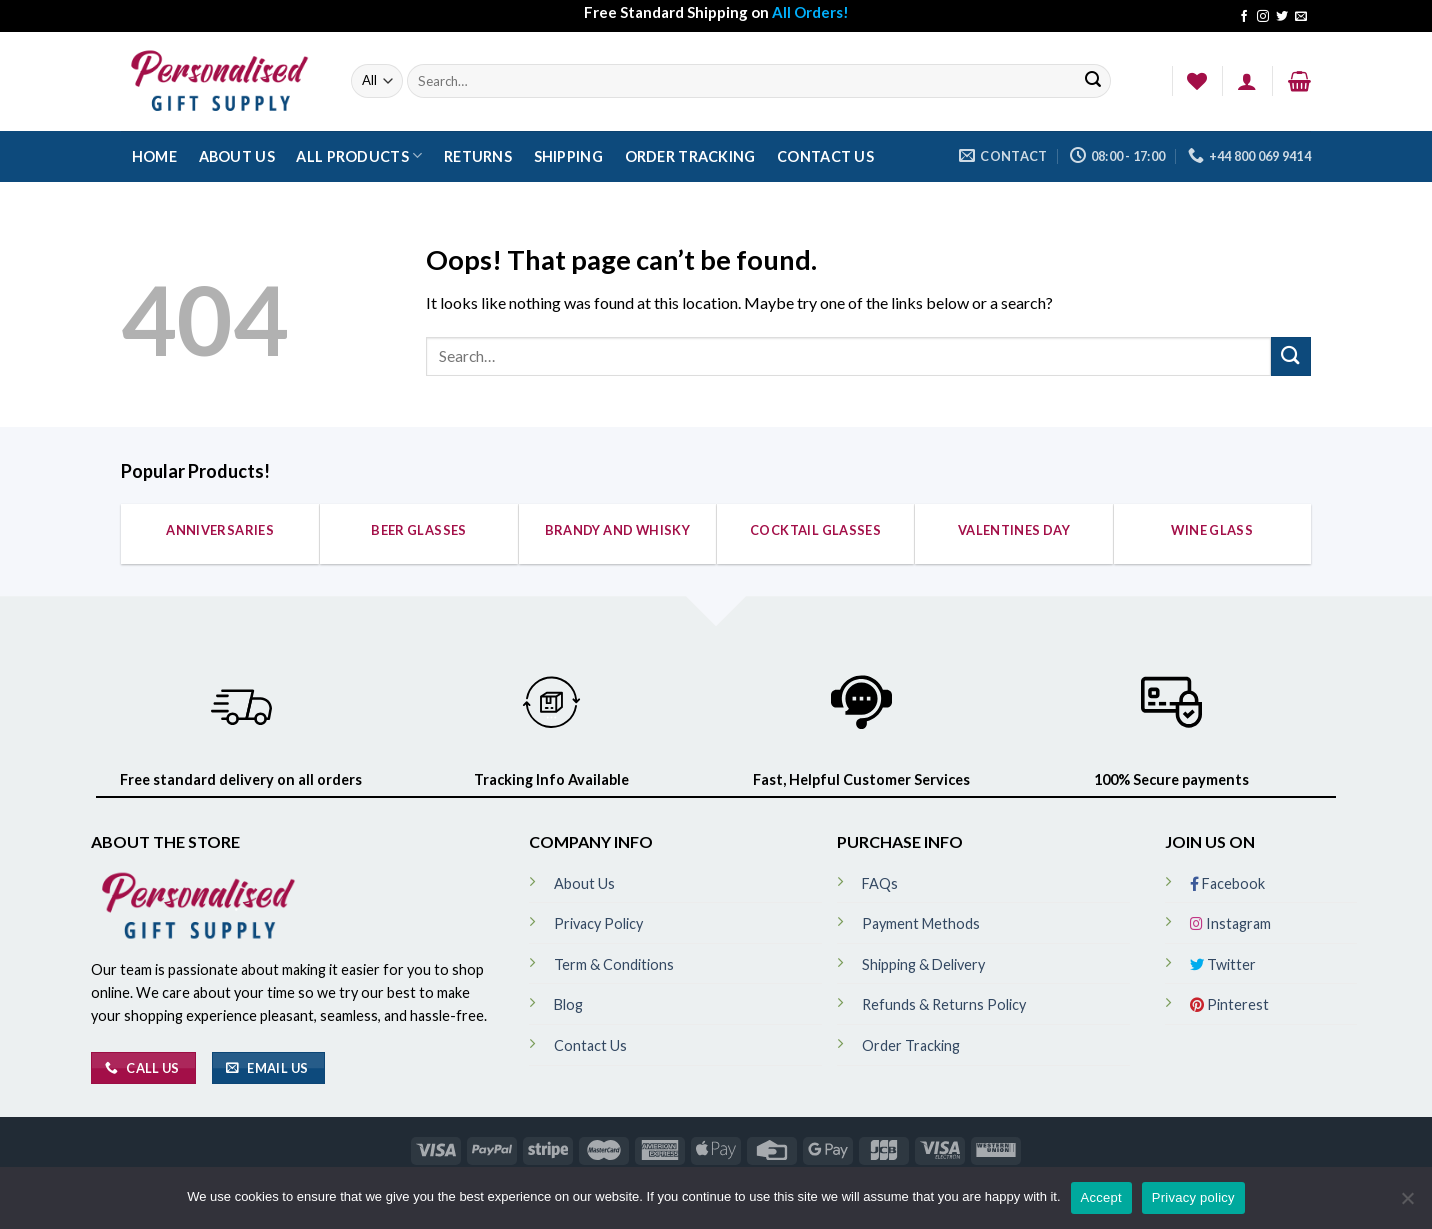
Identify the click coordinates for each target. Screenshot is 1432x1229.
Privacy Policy (598, 923)
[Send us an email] (1301, 17)
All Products (359, 155)
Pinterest (1229, 1004)
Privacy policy (1193, 1197)
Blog (568, 1004)
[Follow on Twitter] (1282, 17)
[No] (1407, 1204)
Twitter (1223, 964)
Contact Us (825, 156)
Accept (1101, 1197)
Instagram (1230, 923)
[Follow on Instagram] (1263, 17)
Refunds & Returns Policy (944, 1004)
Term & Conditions (614, 964)
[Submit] (1093, 81)
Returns (478, 156)
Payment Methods (921, 923)
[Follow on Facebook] (1244, 17)
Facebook (1227, 883)
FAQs (880, 883)
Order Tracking (690, 156)
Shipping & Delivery (923, 964)
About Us (237, 156)
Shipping (568, 156)
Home (154, 156)
